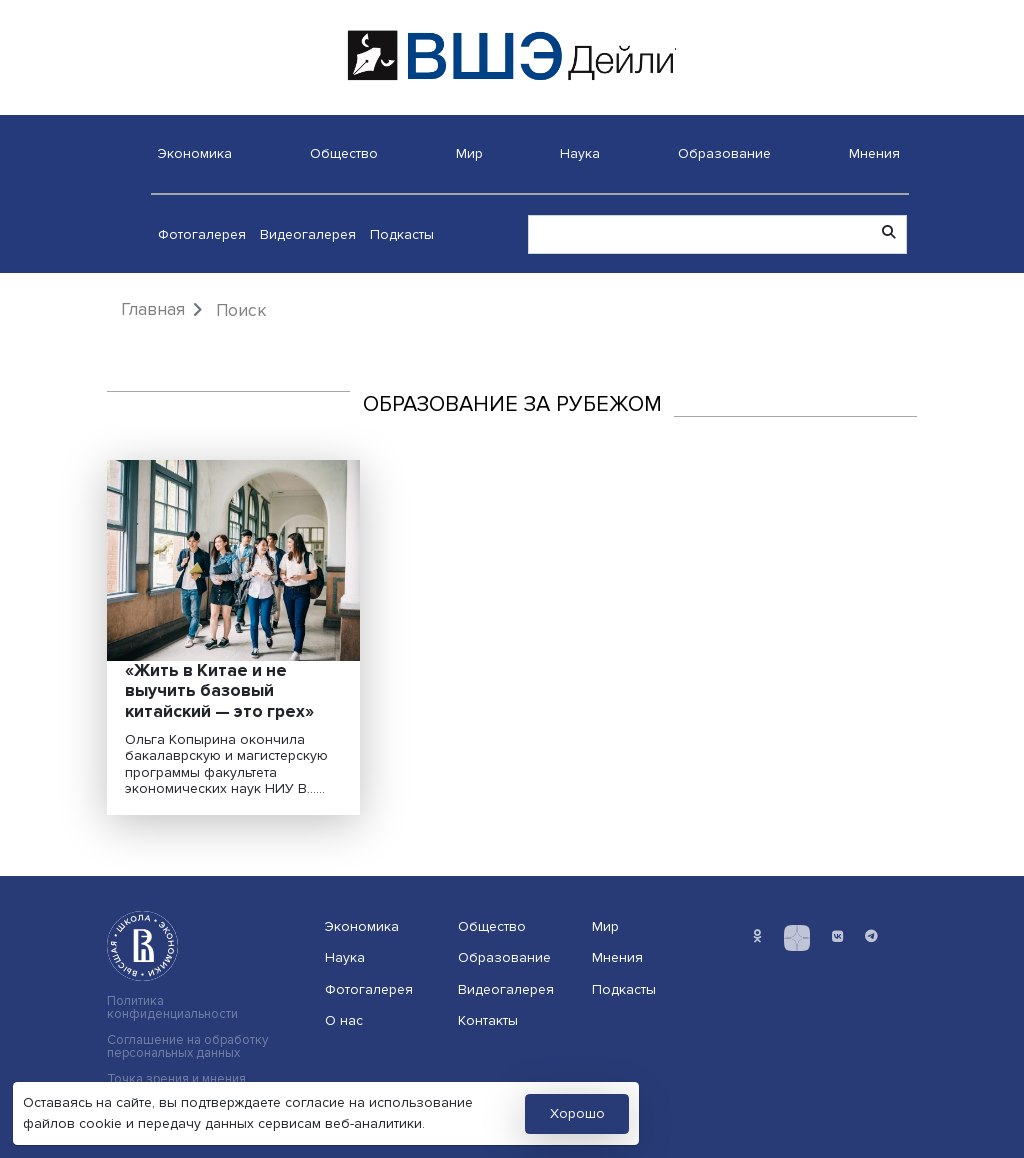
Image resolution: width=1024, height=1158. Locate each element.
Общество (344, 153)
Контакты (488, 1020)
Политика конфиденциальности (172, 1008)
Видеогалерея (308, 234)
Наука (580, 153)
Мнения (874, 153)
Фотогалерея (202, 234)
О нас (344, 1020)
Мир (469, 153)
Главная (153, 309)
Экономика (195, 153)
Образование (724, 153)
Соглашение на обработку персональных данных (187, 1047)
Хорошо (577, 1113)
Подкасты (402, 234)
